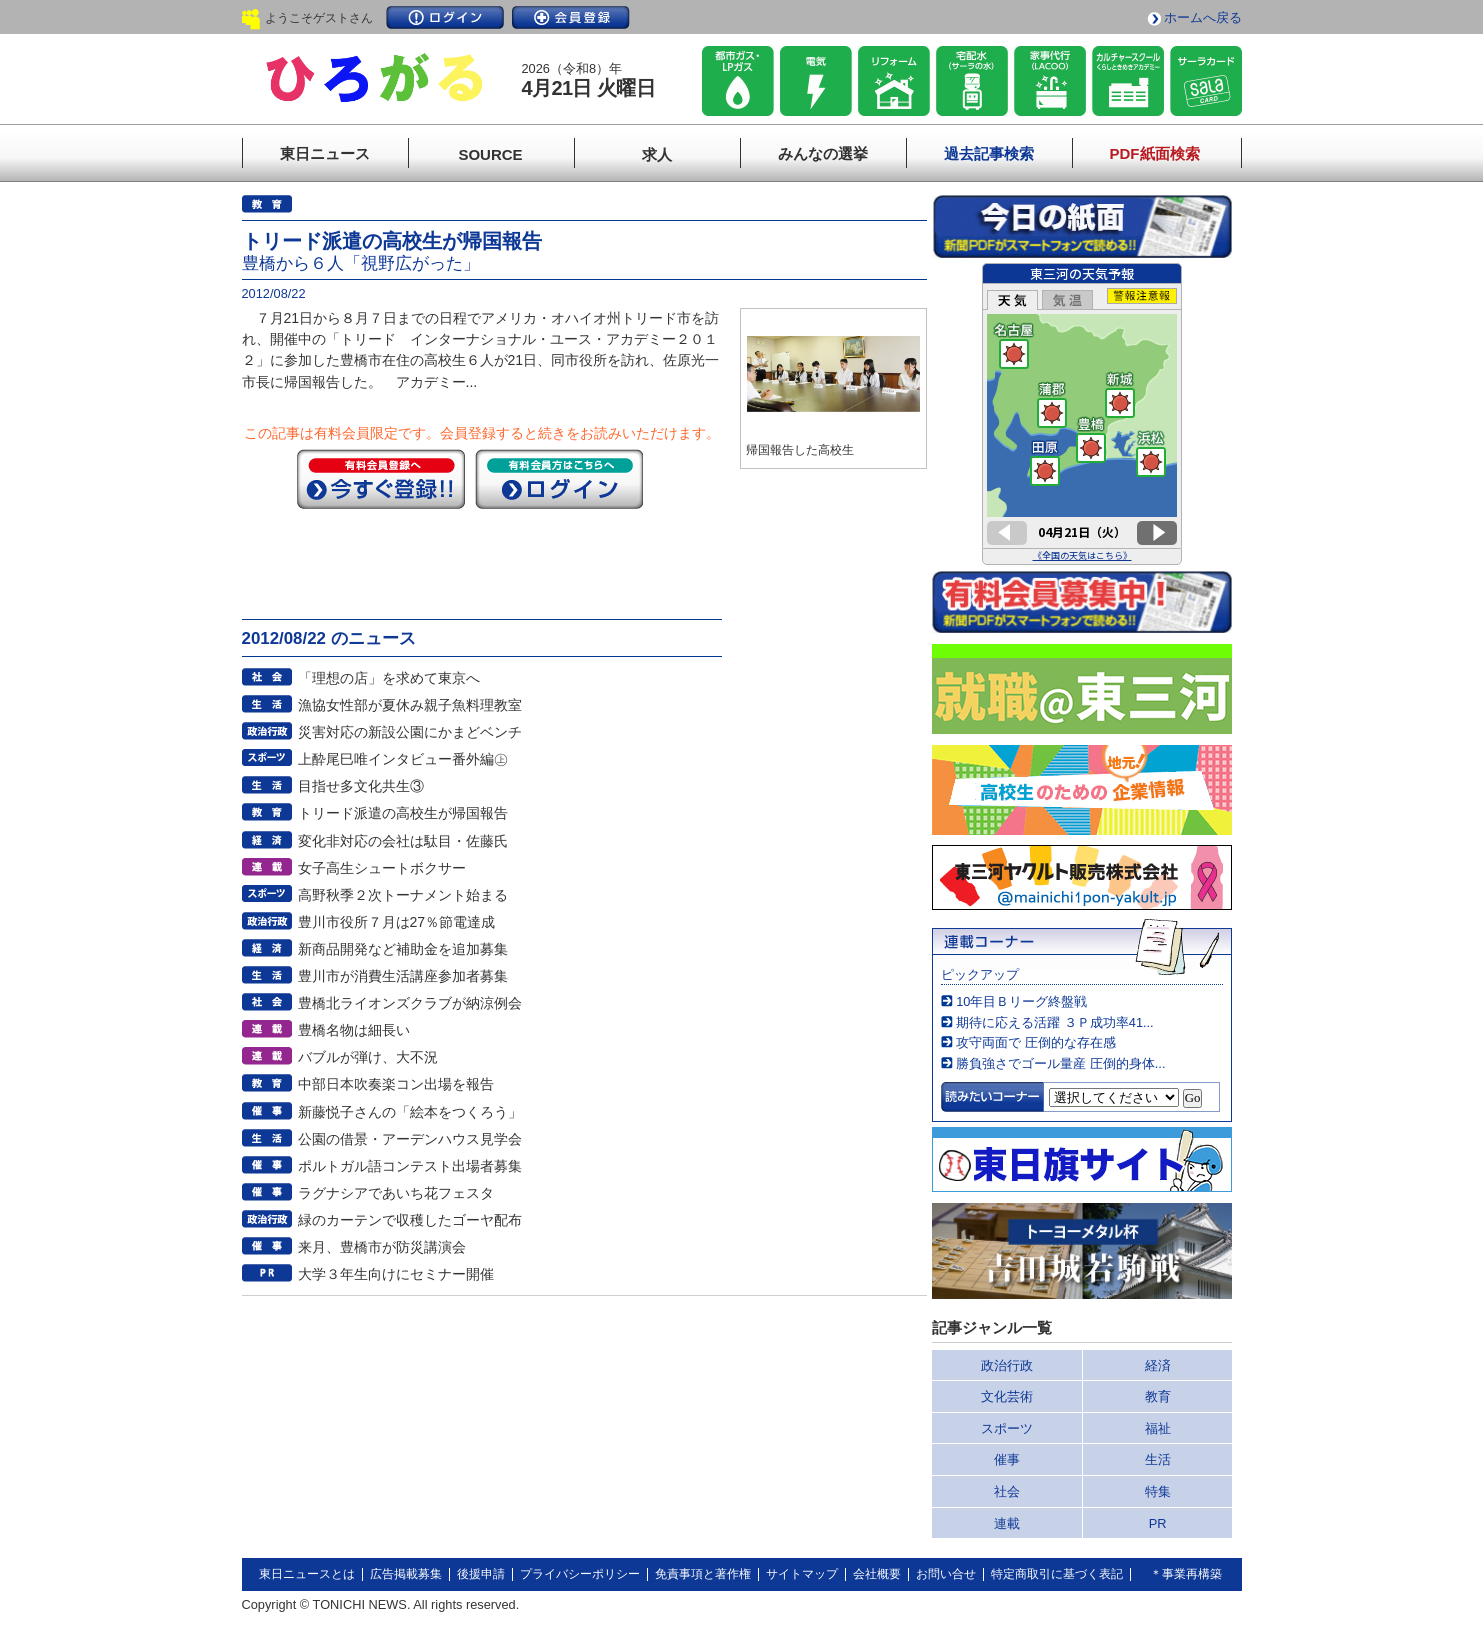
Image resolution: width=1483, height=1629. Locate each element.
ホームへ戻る (1203, 17)
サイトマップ (802, 1574)
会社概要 (877, 1574)
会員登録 (571, 17)
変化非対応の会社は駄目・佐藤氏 (403, 841)
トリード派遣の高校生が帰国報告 (403, 813)
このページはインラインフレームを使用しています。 (1082, 414)
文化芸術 (1007, 1396)
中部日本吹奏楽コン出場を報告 (396, 1084)
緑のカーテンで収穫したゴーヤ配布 (410, 1220)
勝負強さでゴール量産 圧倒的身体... (1060, 1063)
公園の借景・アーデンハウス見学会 (410, 1139)
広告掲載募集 (406, 1574)
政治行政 (1007, 1365)
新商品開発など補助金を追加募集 (403, 949)
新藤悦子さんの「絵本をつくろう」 (410, 1112)
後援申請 (481, 1574)
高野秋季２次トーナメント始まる (403, 895)
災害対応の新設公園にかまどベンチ (410, 732)
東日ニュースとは (307, 1574)
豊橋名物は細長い (354, 1030)
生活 (1158, 1459)
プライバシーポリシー (580, 1574)
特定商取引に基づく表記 (1057, 1574)
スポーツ (1007, 1428)
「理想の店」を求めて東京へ (389, 678)
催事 (1007, 1459)
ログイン (445, 17)
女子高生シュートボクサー (382, 868)
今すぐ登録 (381, 479)
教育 (1158, 1396)
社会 (1007, 1491)
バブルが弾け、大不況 (368, 1057)
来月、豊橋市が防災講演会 (382, 1247)
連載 (1007, 1523)
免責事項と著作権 (703, 1574)
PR (1158, 1523)
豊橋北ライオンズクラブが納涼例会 (410, 1003)
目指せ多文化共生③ (361, 786)
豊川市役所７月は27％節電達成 (397, 922)
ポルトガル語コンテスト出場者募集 (410, 1166)
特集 (1158, 1491)
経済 (1158, 1365)
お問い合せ (946, 1574)
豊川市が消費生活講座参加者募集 (403, 976)
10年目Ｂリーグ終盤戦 (1021, 1001)
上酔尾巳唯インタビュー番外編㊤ (403, 759)
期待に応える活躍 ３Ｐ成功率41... (1054, 1022)
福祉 (1158, 1428)
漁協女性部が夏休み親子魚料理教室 (410, 705)
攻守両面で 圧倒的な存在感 (1036, 1042)
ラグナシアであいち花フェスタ (396, 1193)
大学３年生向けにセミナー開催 (396, 1274)
